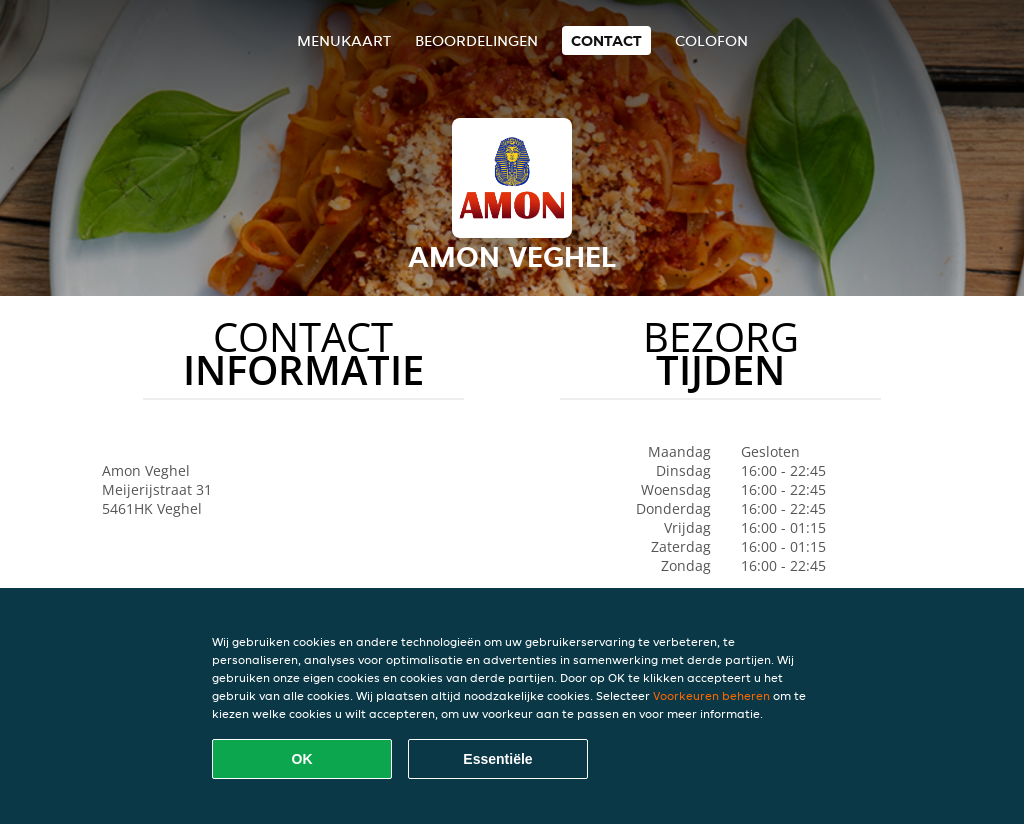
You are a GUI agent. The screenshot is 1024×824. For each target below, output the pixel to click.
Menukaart (344, 40)
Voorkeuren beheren (711, 695)
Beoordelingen (476, 40)
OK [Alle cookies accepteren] (302, 759)
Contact (606, 40)
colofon (711, 40)
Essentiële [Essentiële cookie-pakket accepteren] (497, 759)
